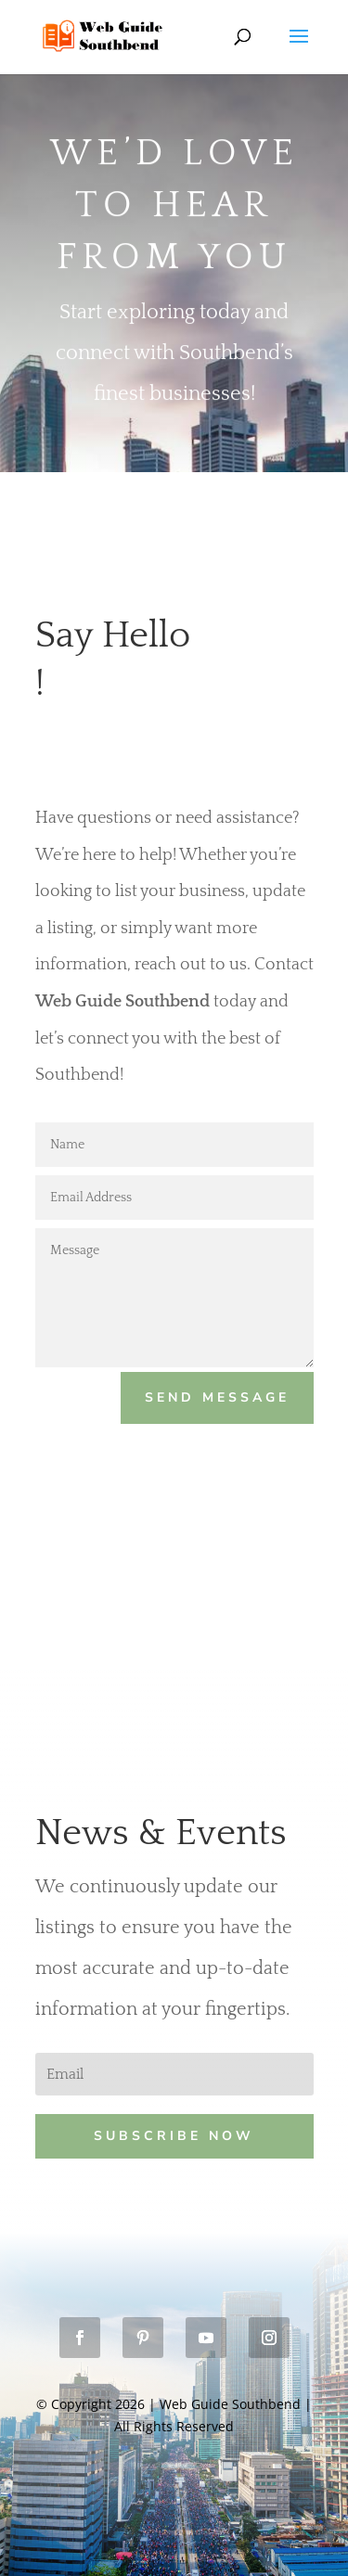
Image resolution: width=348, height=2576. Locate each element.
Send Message (217, 1397)
